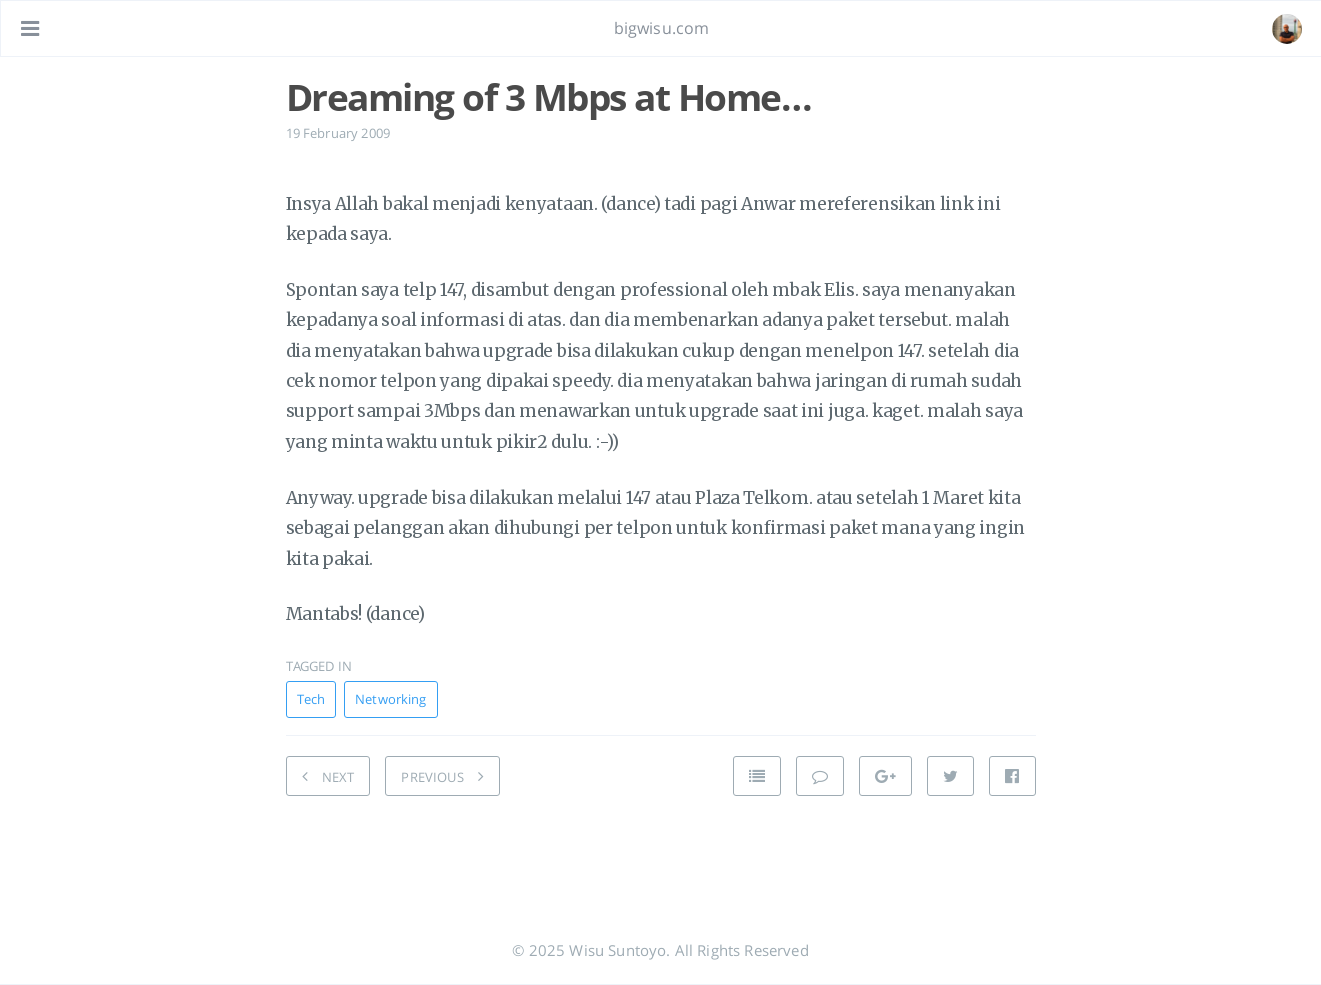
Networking (390, 699)
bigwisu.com (662, 28)
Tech (311, 699)
